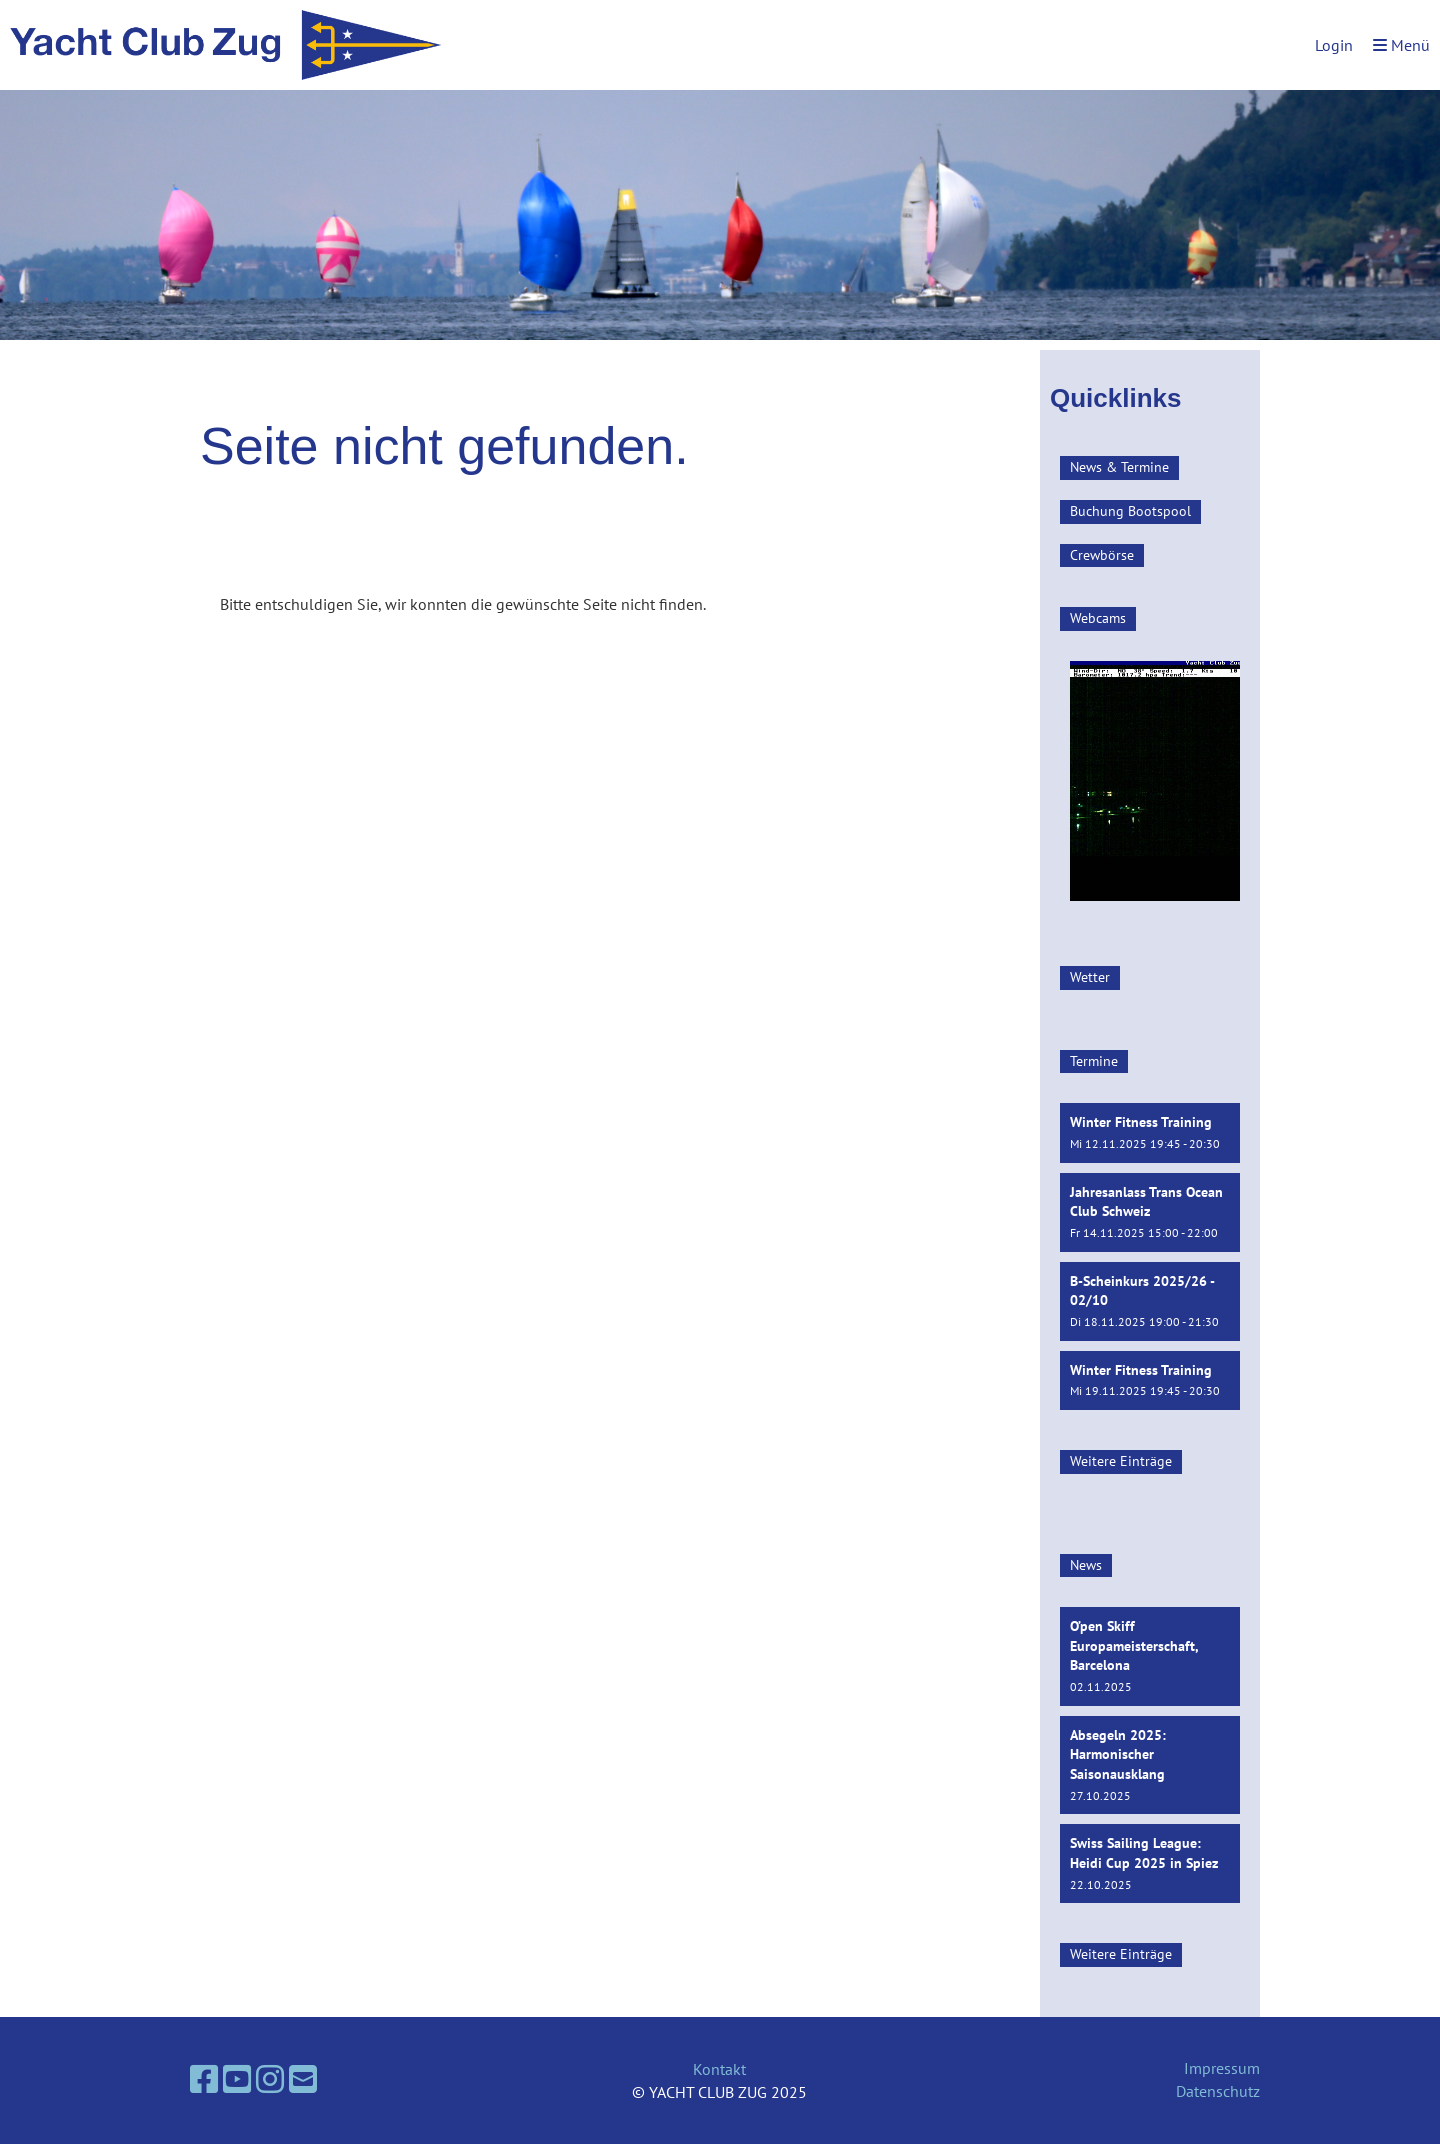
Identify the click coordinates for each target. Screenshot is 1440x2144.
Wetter (1090, 977)
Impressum (1222, 2068)
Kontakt (719, 2069)
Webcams (1098, 618)
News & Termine (1119, 467)
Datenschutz (1218, 2091)
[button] (1150, 1132)
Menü (1401, 45)
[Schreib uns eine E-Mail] (303, 2079)
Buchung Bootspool (1130, 511)
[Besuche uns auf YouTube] (237, 2079)
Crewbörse (1102, 555)
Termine (1094, 1061)
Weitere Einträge (1121, 1461)
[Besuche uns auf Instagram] (270, 2079)
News (1086, 1565)
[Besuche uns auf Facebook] (204, 2079)
